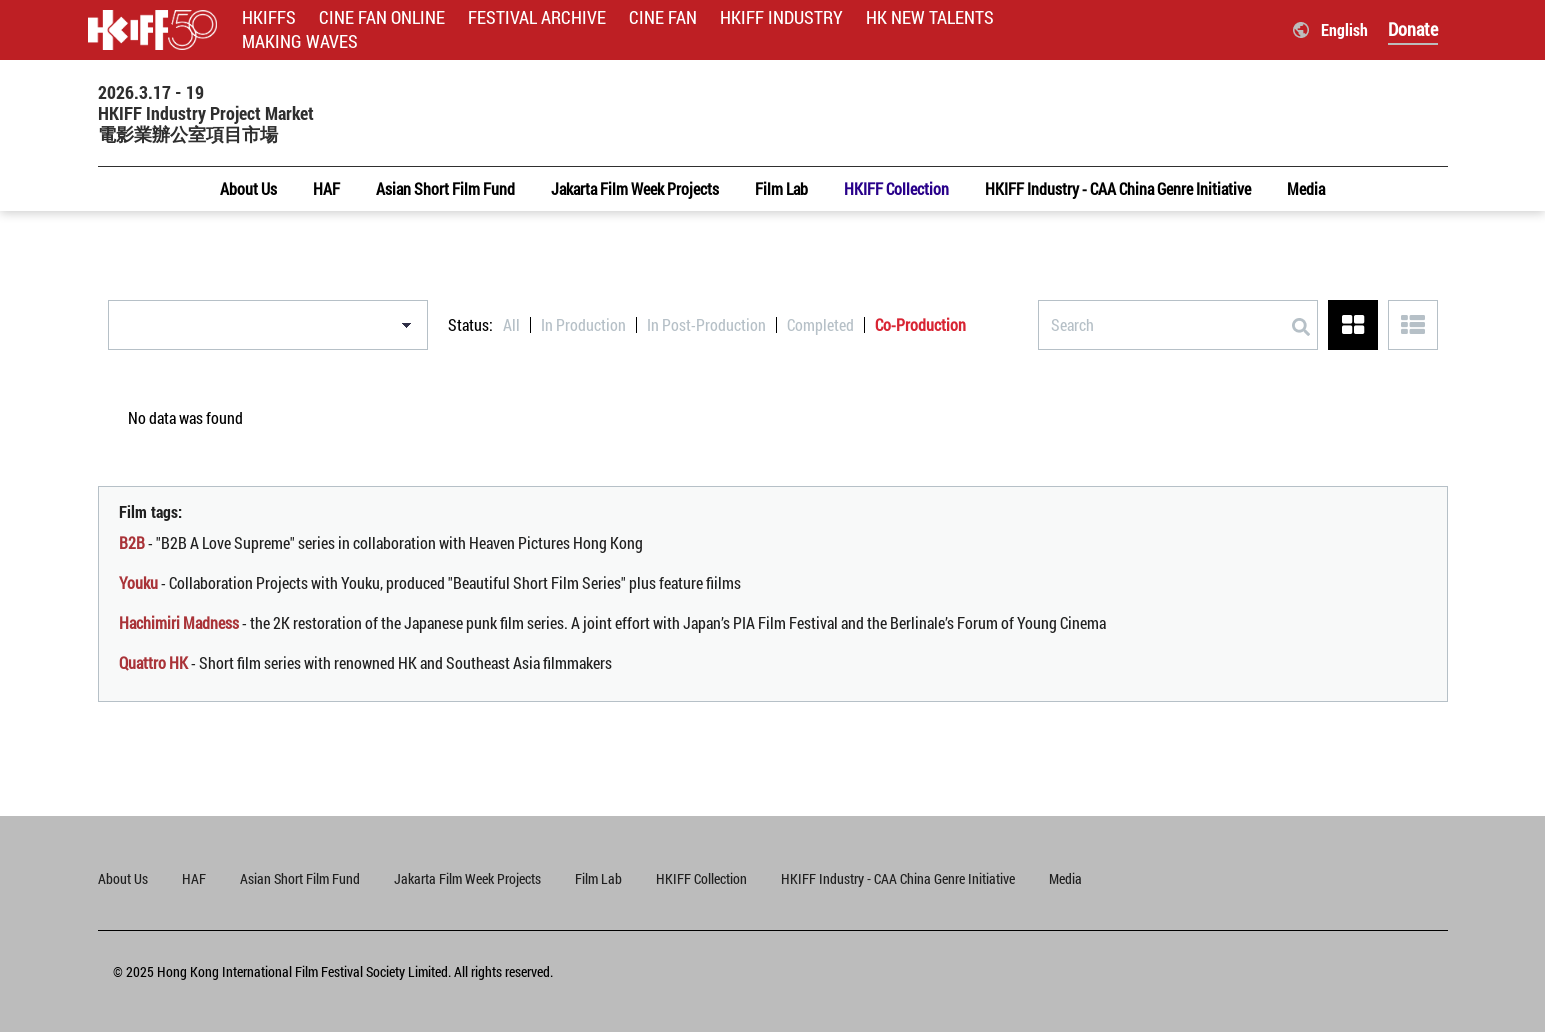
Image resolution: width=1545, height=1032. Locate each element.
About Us (123, 878)
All (511, 324)
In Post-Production (706, 324)
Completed (820, 324)
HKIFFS (269, 17)
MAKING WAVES (300, 41)
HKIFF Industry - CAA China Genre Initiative (898, 878)
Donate (1413, 29)
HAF (194, 878)
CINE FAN (663, 17)
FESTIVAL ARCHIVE (537, 17)
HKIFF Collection (701, 878)
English (1344, 29)
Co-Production (920, 324)
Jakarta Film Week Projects (467, 878)
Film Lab (598, 878)
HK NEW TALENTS (930, 17)
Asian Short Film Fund (300, 878)
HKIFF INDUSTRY (781, 17)
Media (1065, 878)
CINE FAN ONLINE (382, 17)
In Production (583, 324)
